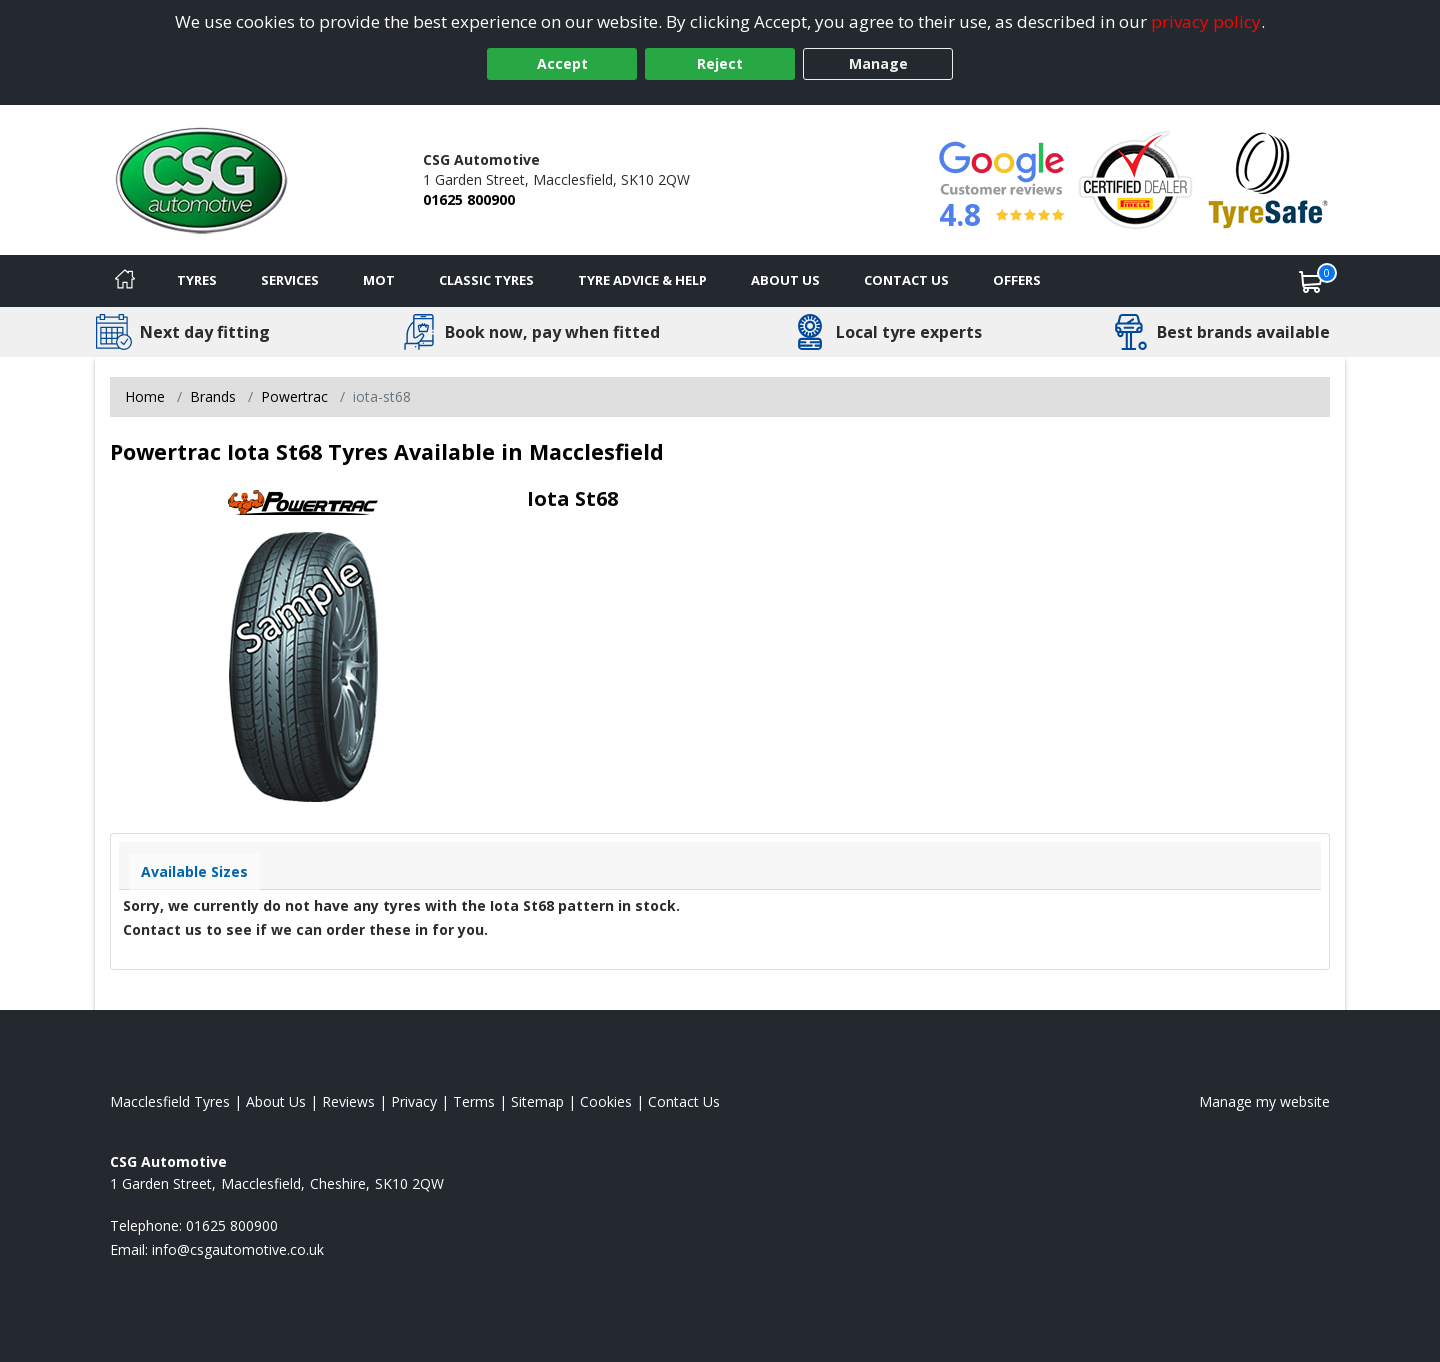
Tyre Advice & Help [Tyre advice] (642, 280)
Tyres (197, 280)
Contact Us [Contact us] (906, 280)
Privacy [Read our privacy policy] (414, 1101)
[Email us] (238, 1249)
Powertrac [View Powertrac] (294, 396)
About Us (785, 280)
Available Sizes (194, 871)
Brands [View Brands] (213, 396)
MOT (379, 280)
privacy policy (1206, 21)
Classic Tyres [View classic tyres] (486, 280)
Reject (720, 63)
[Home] (125, 281)
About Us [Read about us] (276, 1101)
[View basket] (1311, 281)
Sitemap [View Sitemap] (537, 1101)
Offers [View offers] (1017, 280)
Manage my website (1264, 1101)
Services (290, 280)
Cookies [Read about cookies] (606, 1101)
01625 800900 (469, 199)
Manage (878, 63)
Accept (562, 63)
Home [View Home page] (145, 396)
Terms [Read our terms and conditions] (474, 1101)
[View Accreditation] (1135, 178)
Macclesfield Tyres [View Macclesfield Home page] (170, 1101)
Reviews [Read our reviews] (348, 1101)
